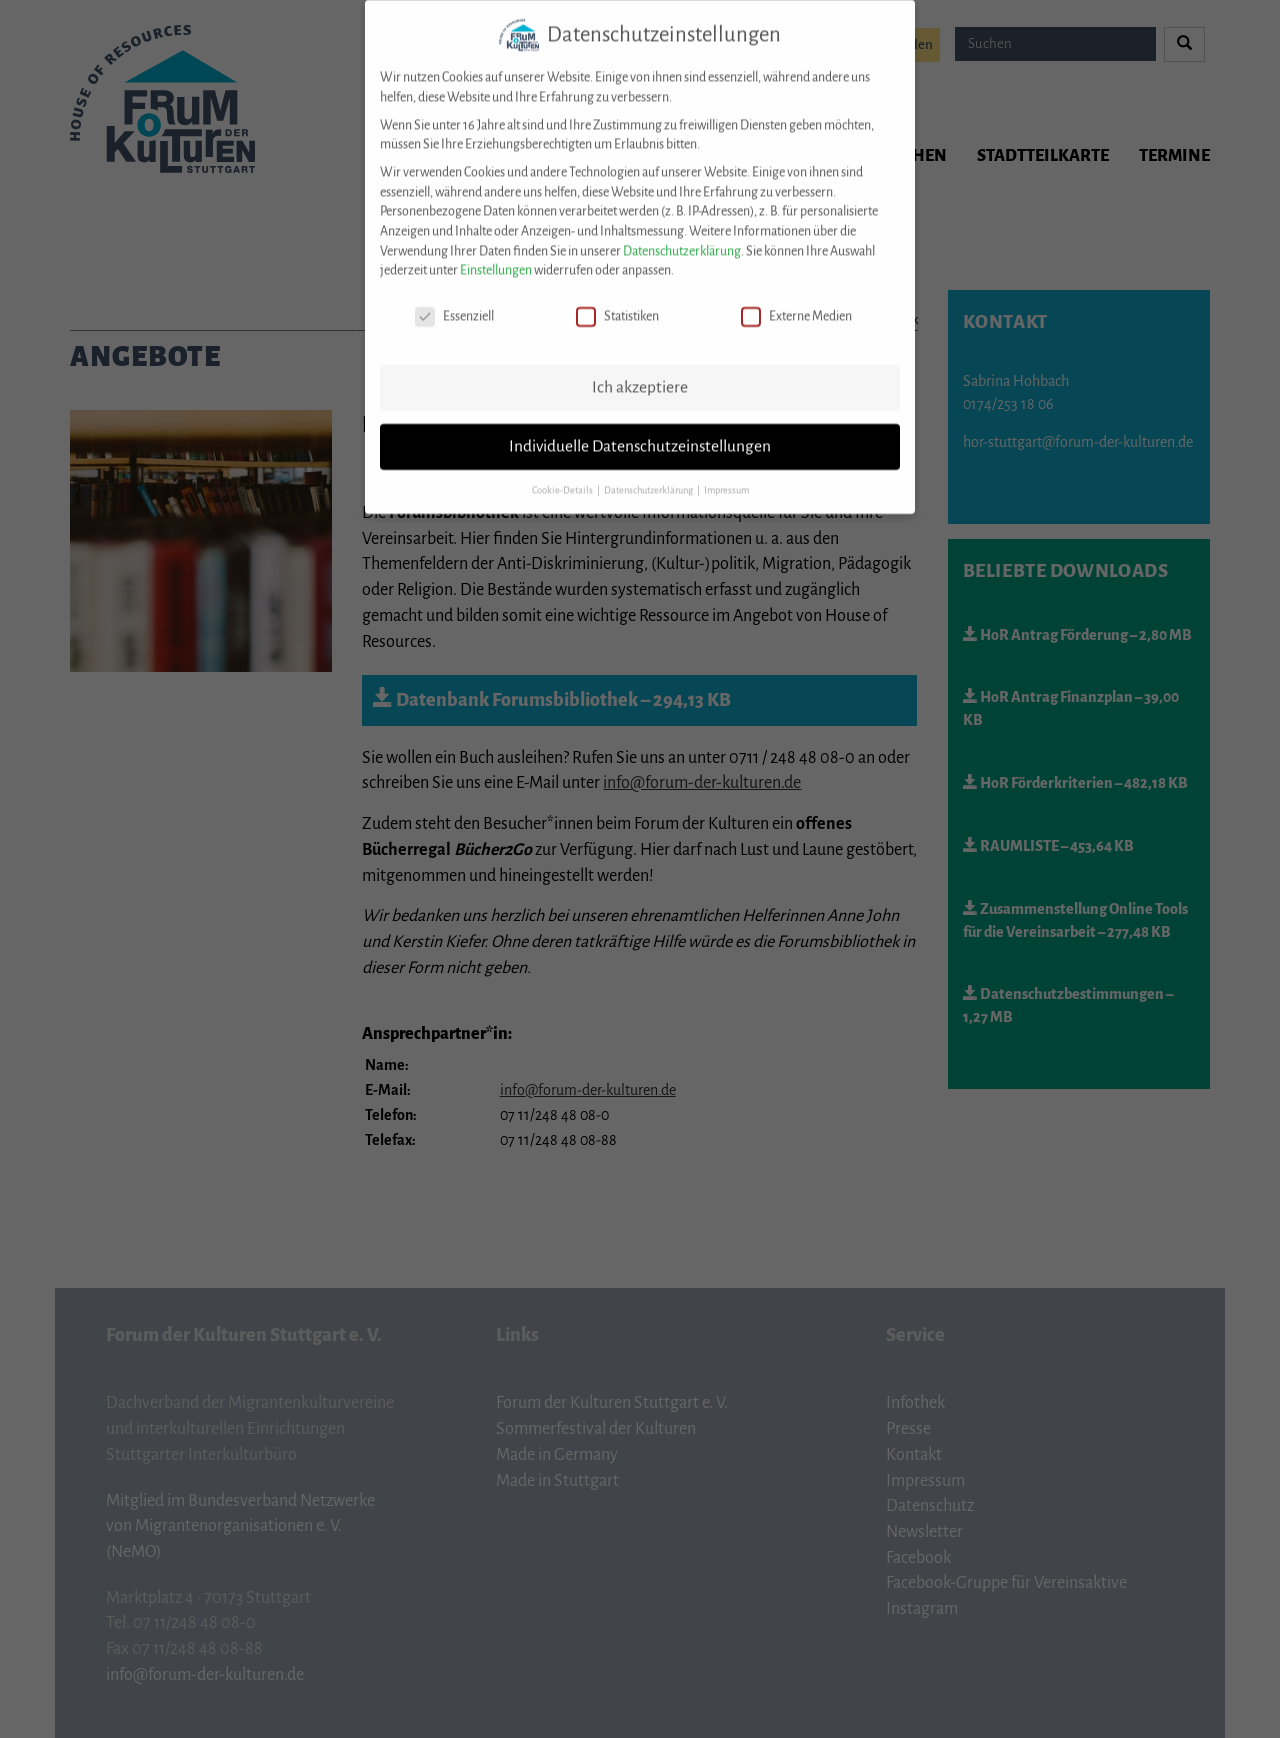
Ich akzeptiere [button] (640, 372)
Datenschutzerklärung (682, 236)
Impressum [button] (726, 475)
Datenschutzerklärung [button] (649, 475)
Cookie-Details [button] (563, 475)
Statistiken (617, 301)
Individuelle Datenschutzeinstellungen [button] (640, 431)
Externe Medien (796, 301)
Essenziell (454, 301)
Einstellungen (496, 255)
